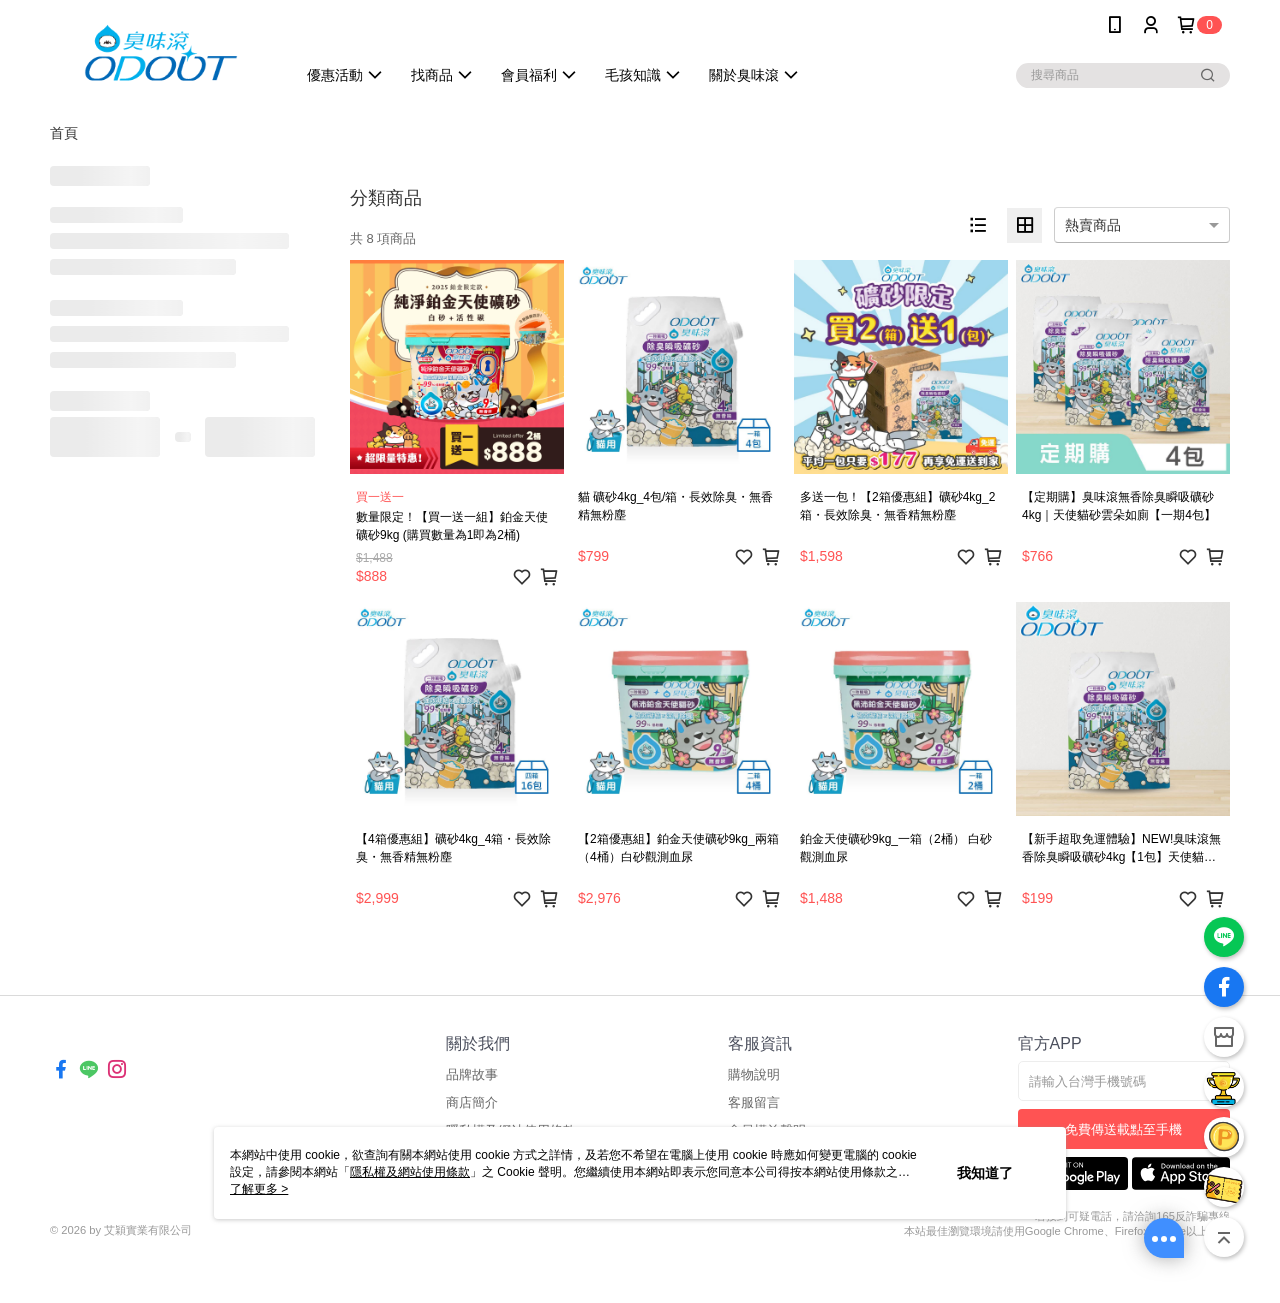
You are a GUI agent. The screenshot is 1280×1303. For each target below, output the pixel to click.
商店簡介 (472, 1102)
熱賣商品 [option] (1093, 225)
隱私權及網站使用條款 (410, 1172)
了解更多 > (259, 1189)
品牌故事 (472, 1074)
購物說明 (754, 1074)
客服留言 (754, 1102)
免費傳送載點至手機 (1123, 1129)
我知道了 (985, 1173)
